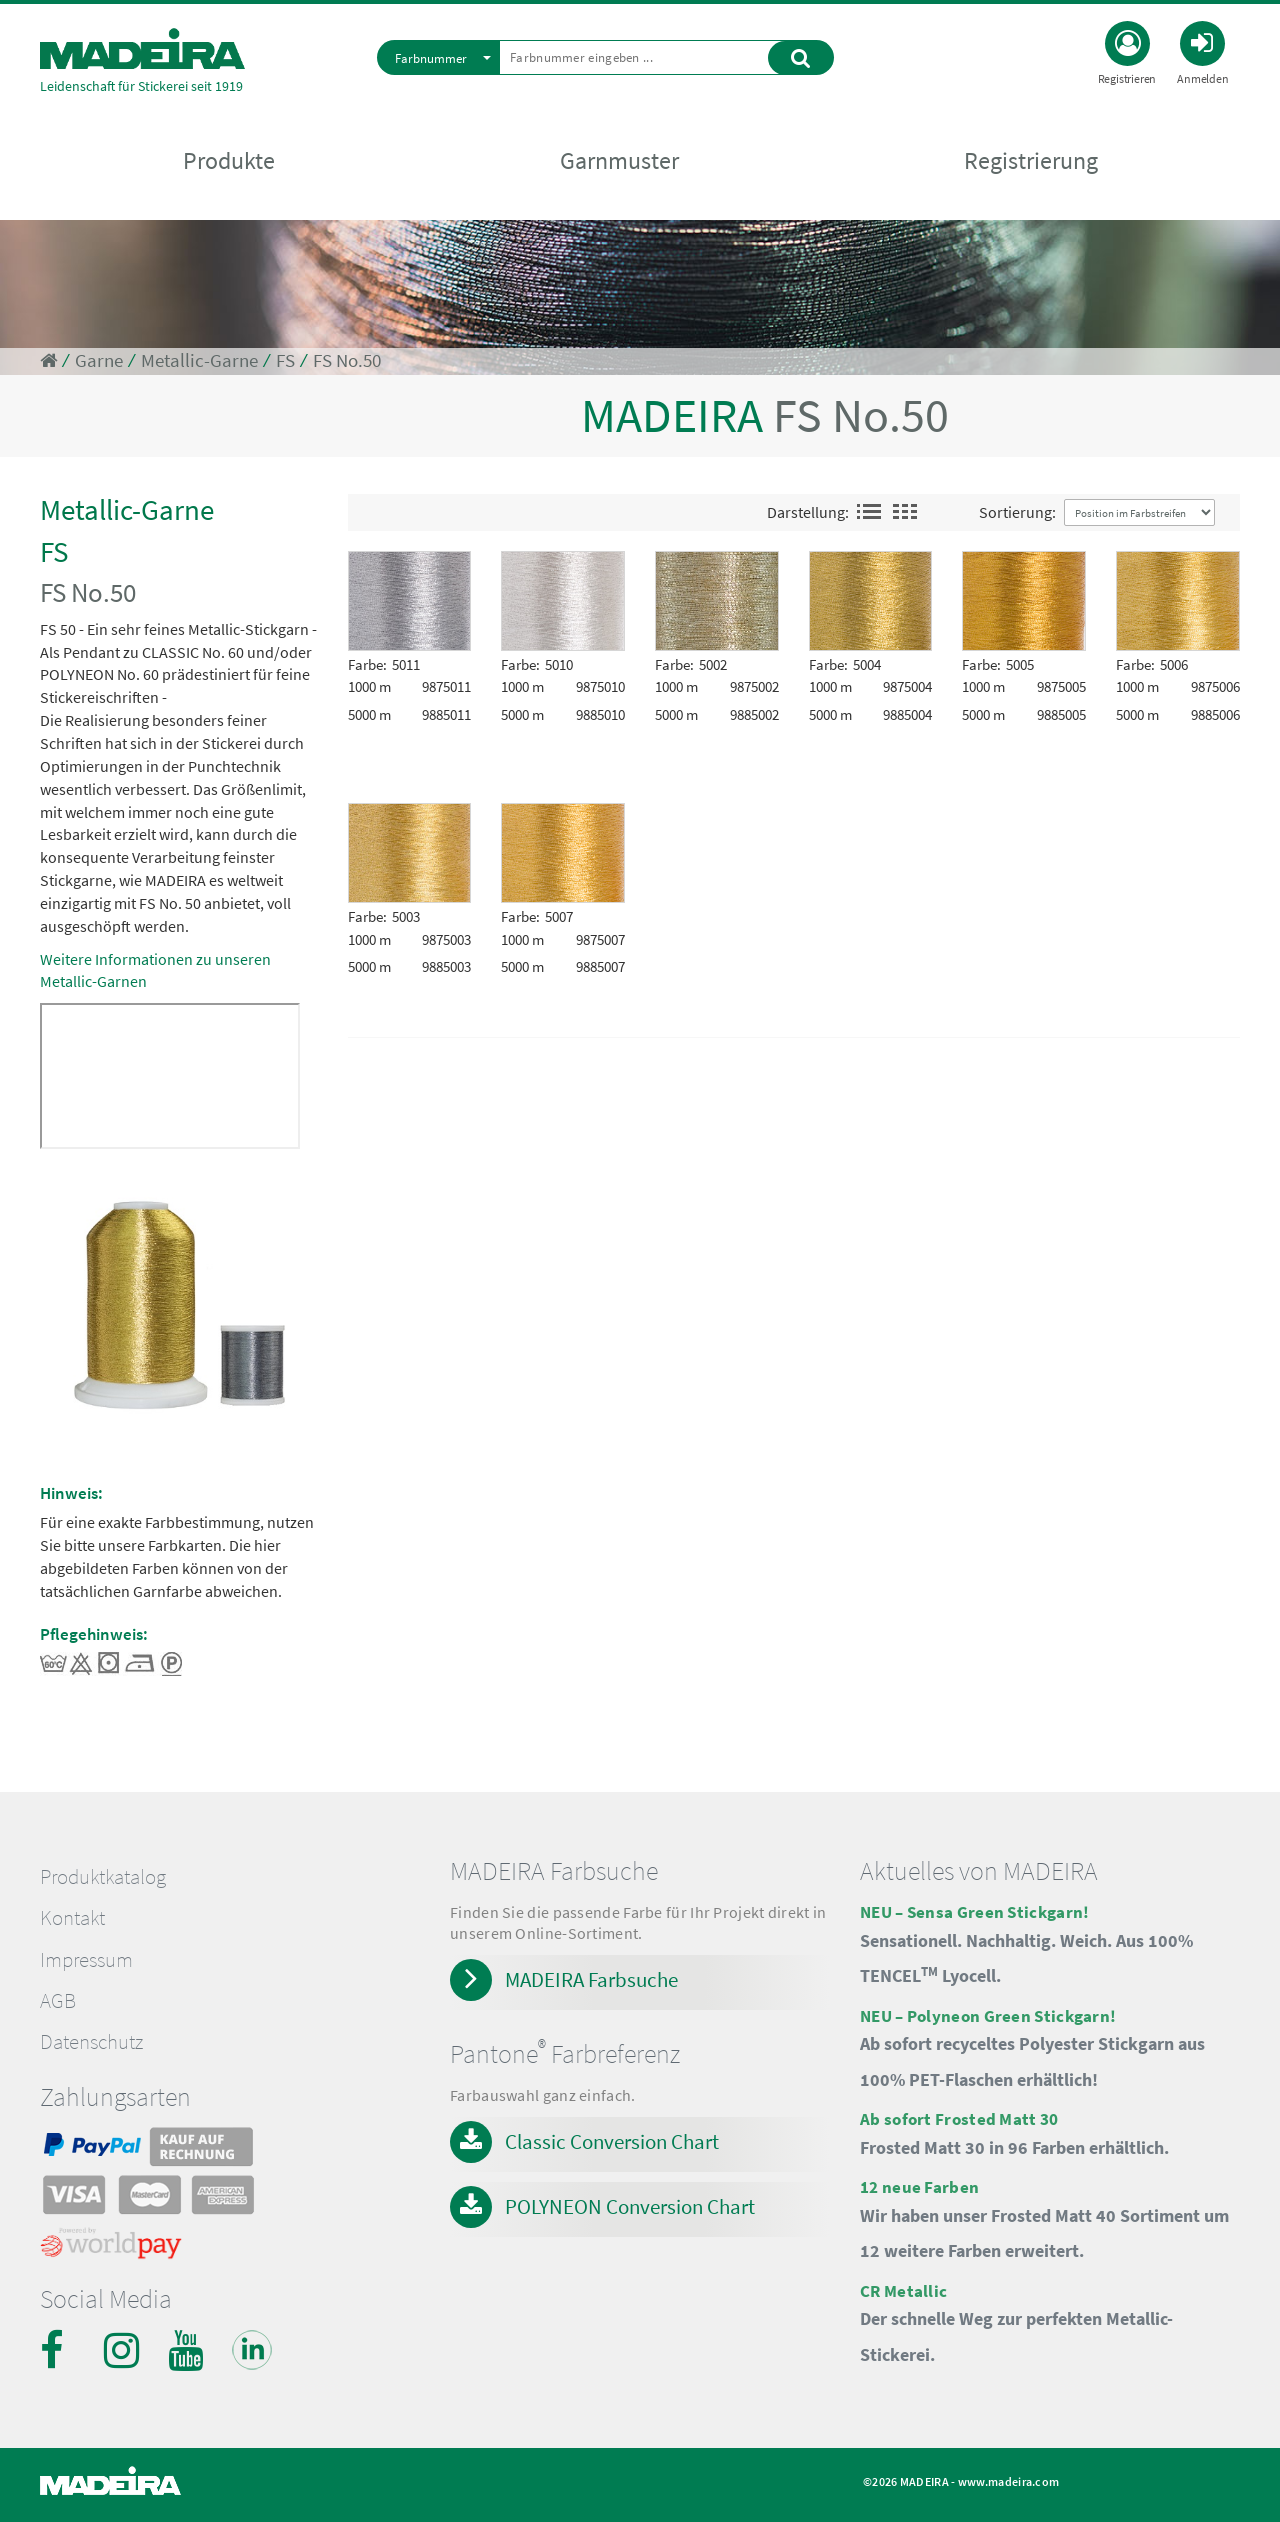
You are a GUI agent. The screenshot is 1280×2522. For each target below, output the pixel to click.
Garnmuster (619, 161)
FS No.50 (347, 360)
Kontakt (72, 1918)
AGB (58, 2001)
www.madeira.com (1009, 2481)
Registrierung (1031, 161)
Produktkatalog (103, 1877)
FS (285, 360)
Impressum (86, 1960)
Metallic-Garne (199, 360)
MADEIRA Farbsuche (591, 1979)
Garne (99, 360)
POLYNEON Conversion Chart (630, 2206)
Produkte (229, 161)
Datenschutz (91, 2042)
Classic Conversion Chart (612, 2141)
